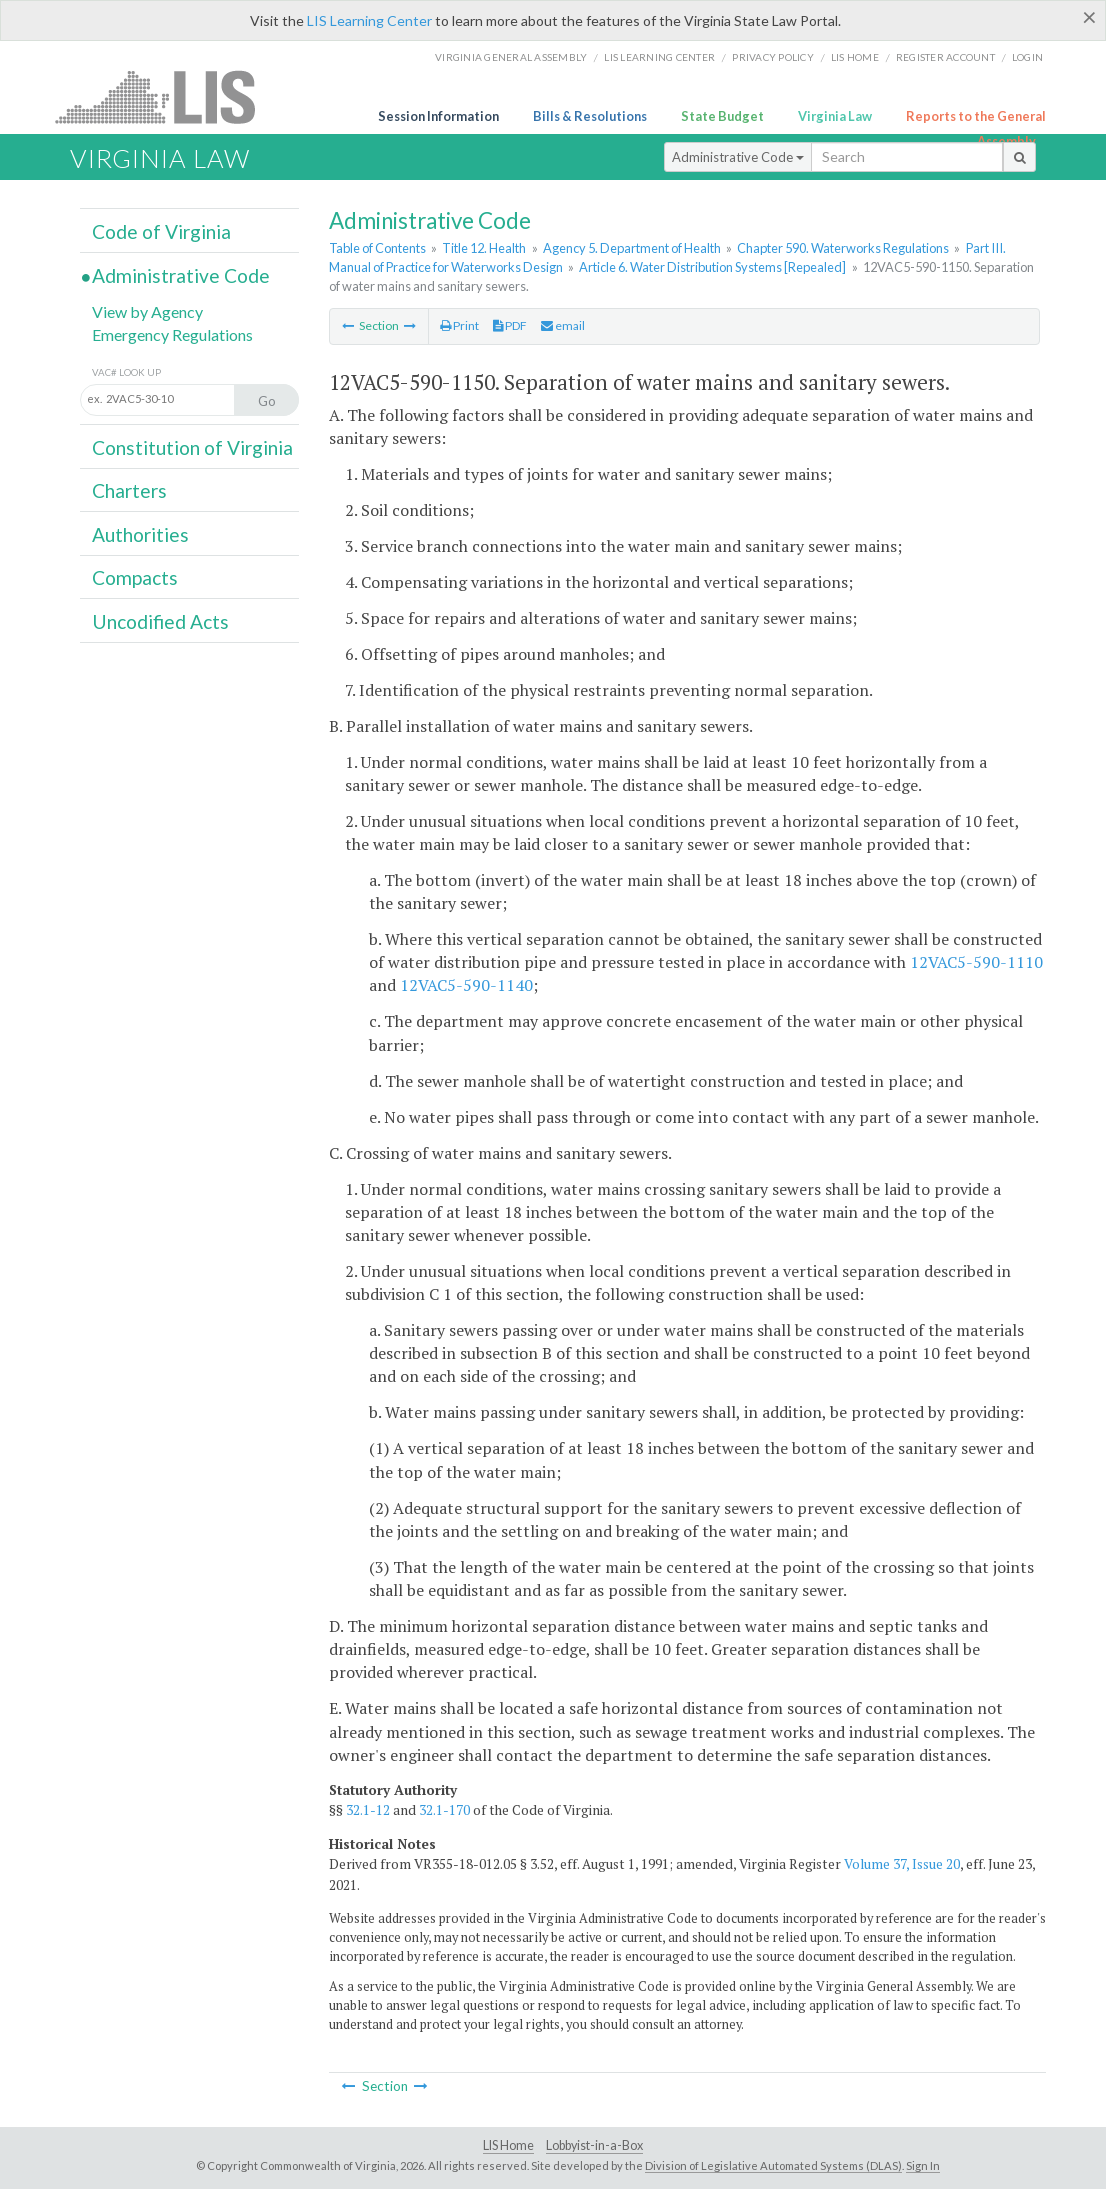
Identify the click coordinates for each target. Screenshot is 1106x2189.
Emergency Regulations (172, 334)
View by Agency (147, 311)
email (563, 325)
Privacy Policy (773, 57)
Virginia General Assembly (511, 57)
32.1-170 (444, 1810)
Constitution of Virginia (192, 447)
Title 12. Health (484, 248)
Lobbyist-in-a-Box (594, 2145)
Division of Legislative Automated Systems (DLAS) (773, 2165)
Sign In (923, 2165)
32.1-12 (368, 1810)
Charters (129, 490)
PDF (510, 325)
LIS (166, 96)
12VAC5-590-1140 (466, 985)
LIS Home (508, 2145)
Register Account (945, 57)
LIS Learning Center (369, 20)
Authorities (140, 534)
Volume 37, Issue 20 (902, 1864)
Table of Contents (377, 248)
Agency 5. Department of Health (632, 248)
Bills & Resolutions (590, 116)
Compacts (135, 577)
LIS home (855, 57)
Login (1027, 57)
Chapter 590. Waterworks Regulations (843, 248)
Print (459, 325)
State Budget (722, 116)
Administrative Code (738, 157)
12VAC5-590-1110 (976, 962)
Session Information (438, 116)
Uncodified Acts (160, 621)
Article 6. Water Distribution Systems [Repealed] (712, 267)
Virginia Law (835, 116)
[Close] (1089, 17)
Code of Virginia (161, 231)
